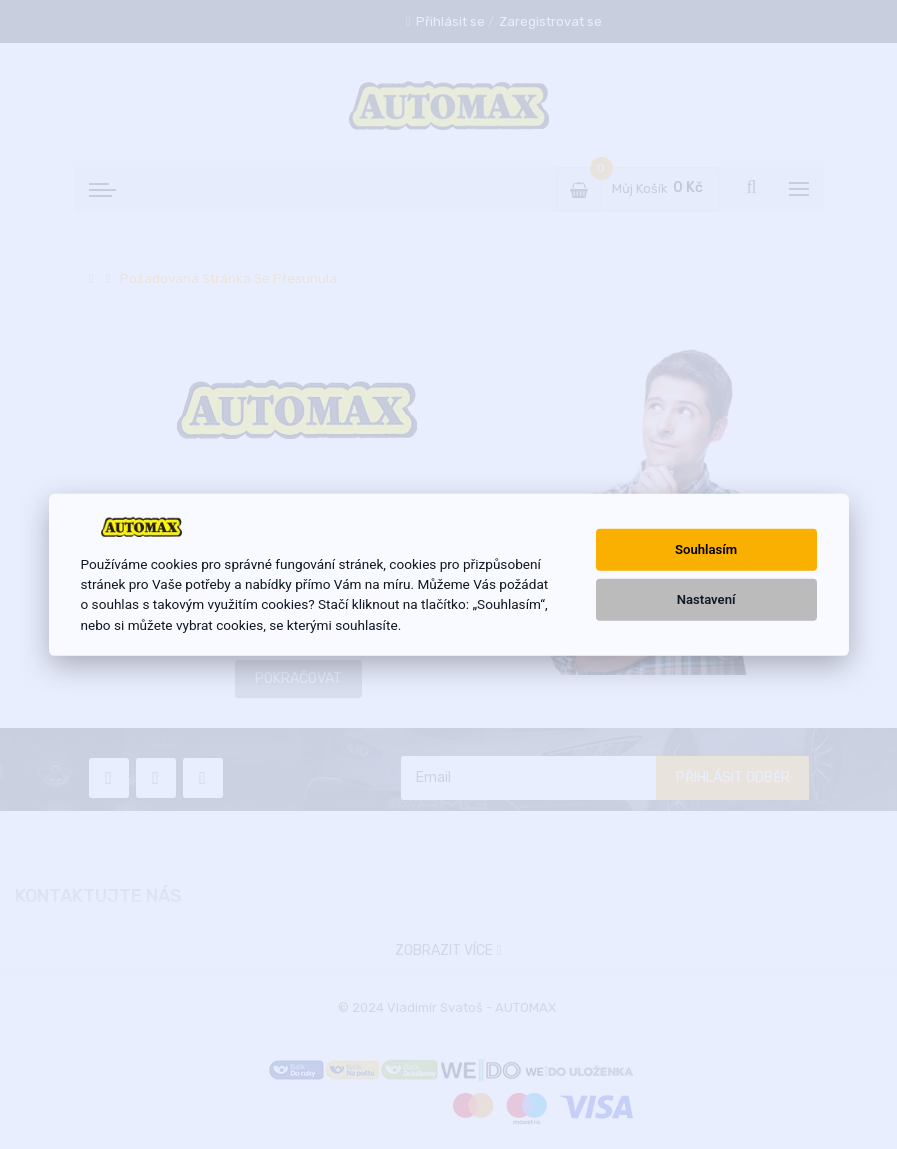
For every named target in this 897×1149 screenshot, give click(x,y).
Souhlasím (706, 549)
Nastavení (706, 599)
